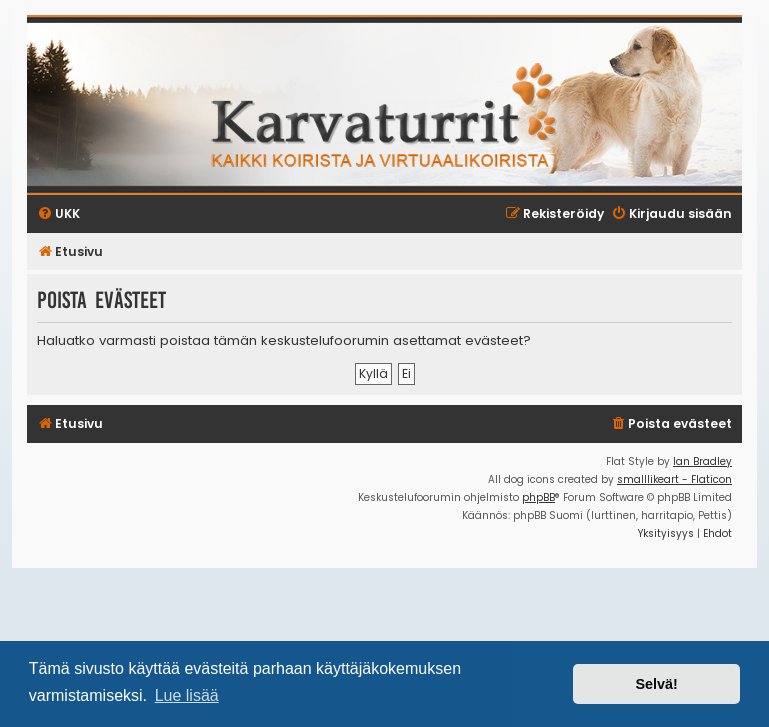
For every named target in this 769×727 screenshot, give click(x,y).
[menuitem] (671, 424)
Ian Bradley (702, 461)
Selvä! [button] (656, 684)
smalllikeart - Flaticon (674, 479)
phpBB (538, 497)
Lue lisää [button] (187, 695)
